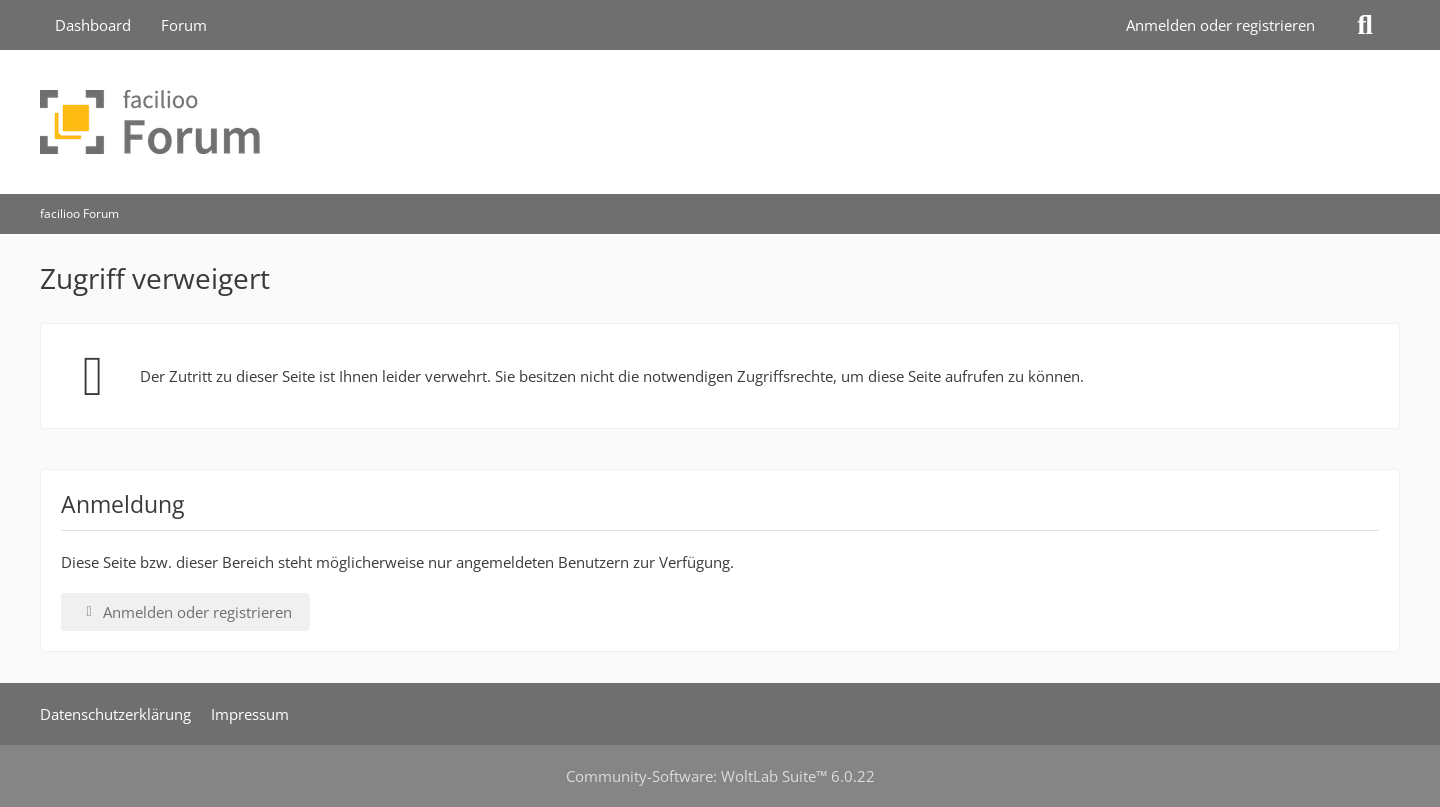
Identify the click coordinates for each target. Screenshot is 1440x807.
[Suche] (1365, 25)
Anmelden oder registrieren (1220, 25)
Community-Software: (720, 776)
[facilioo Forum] (720, 122)
